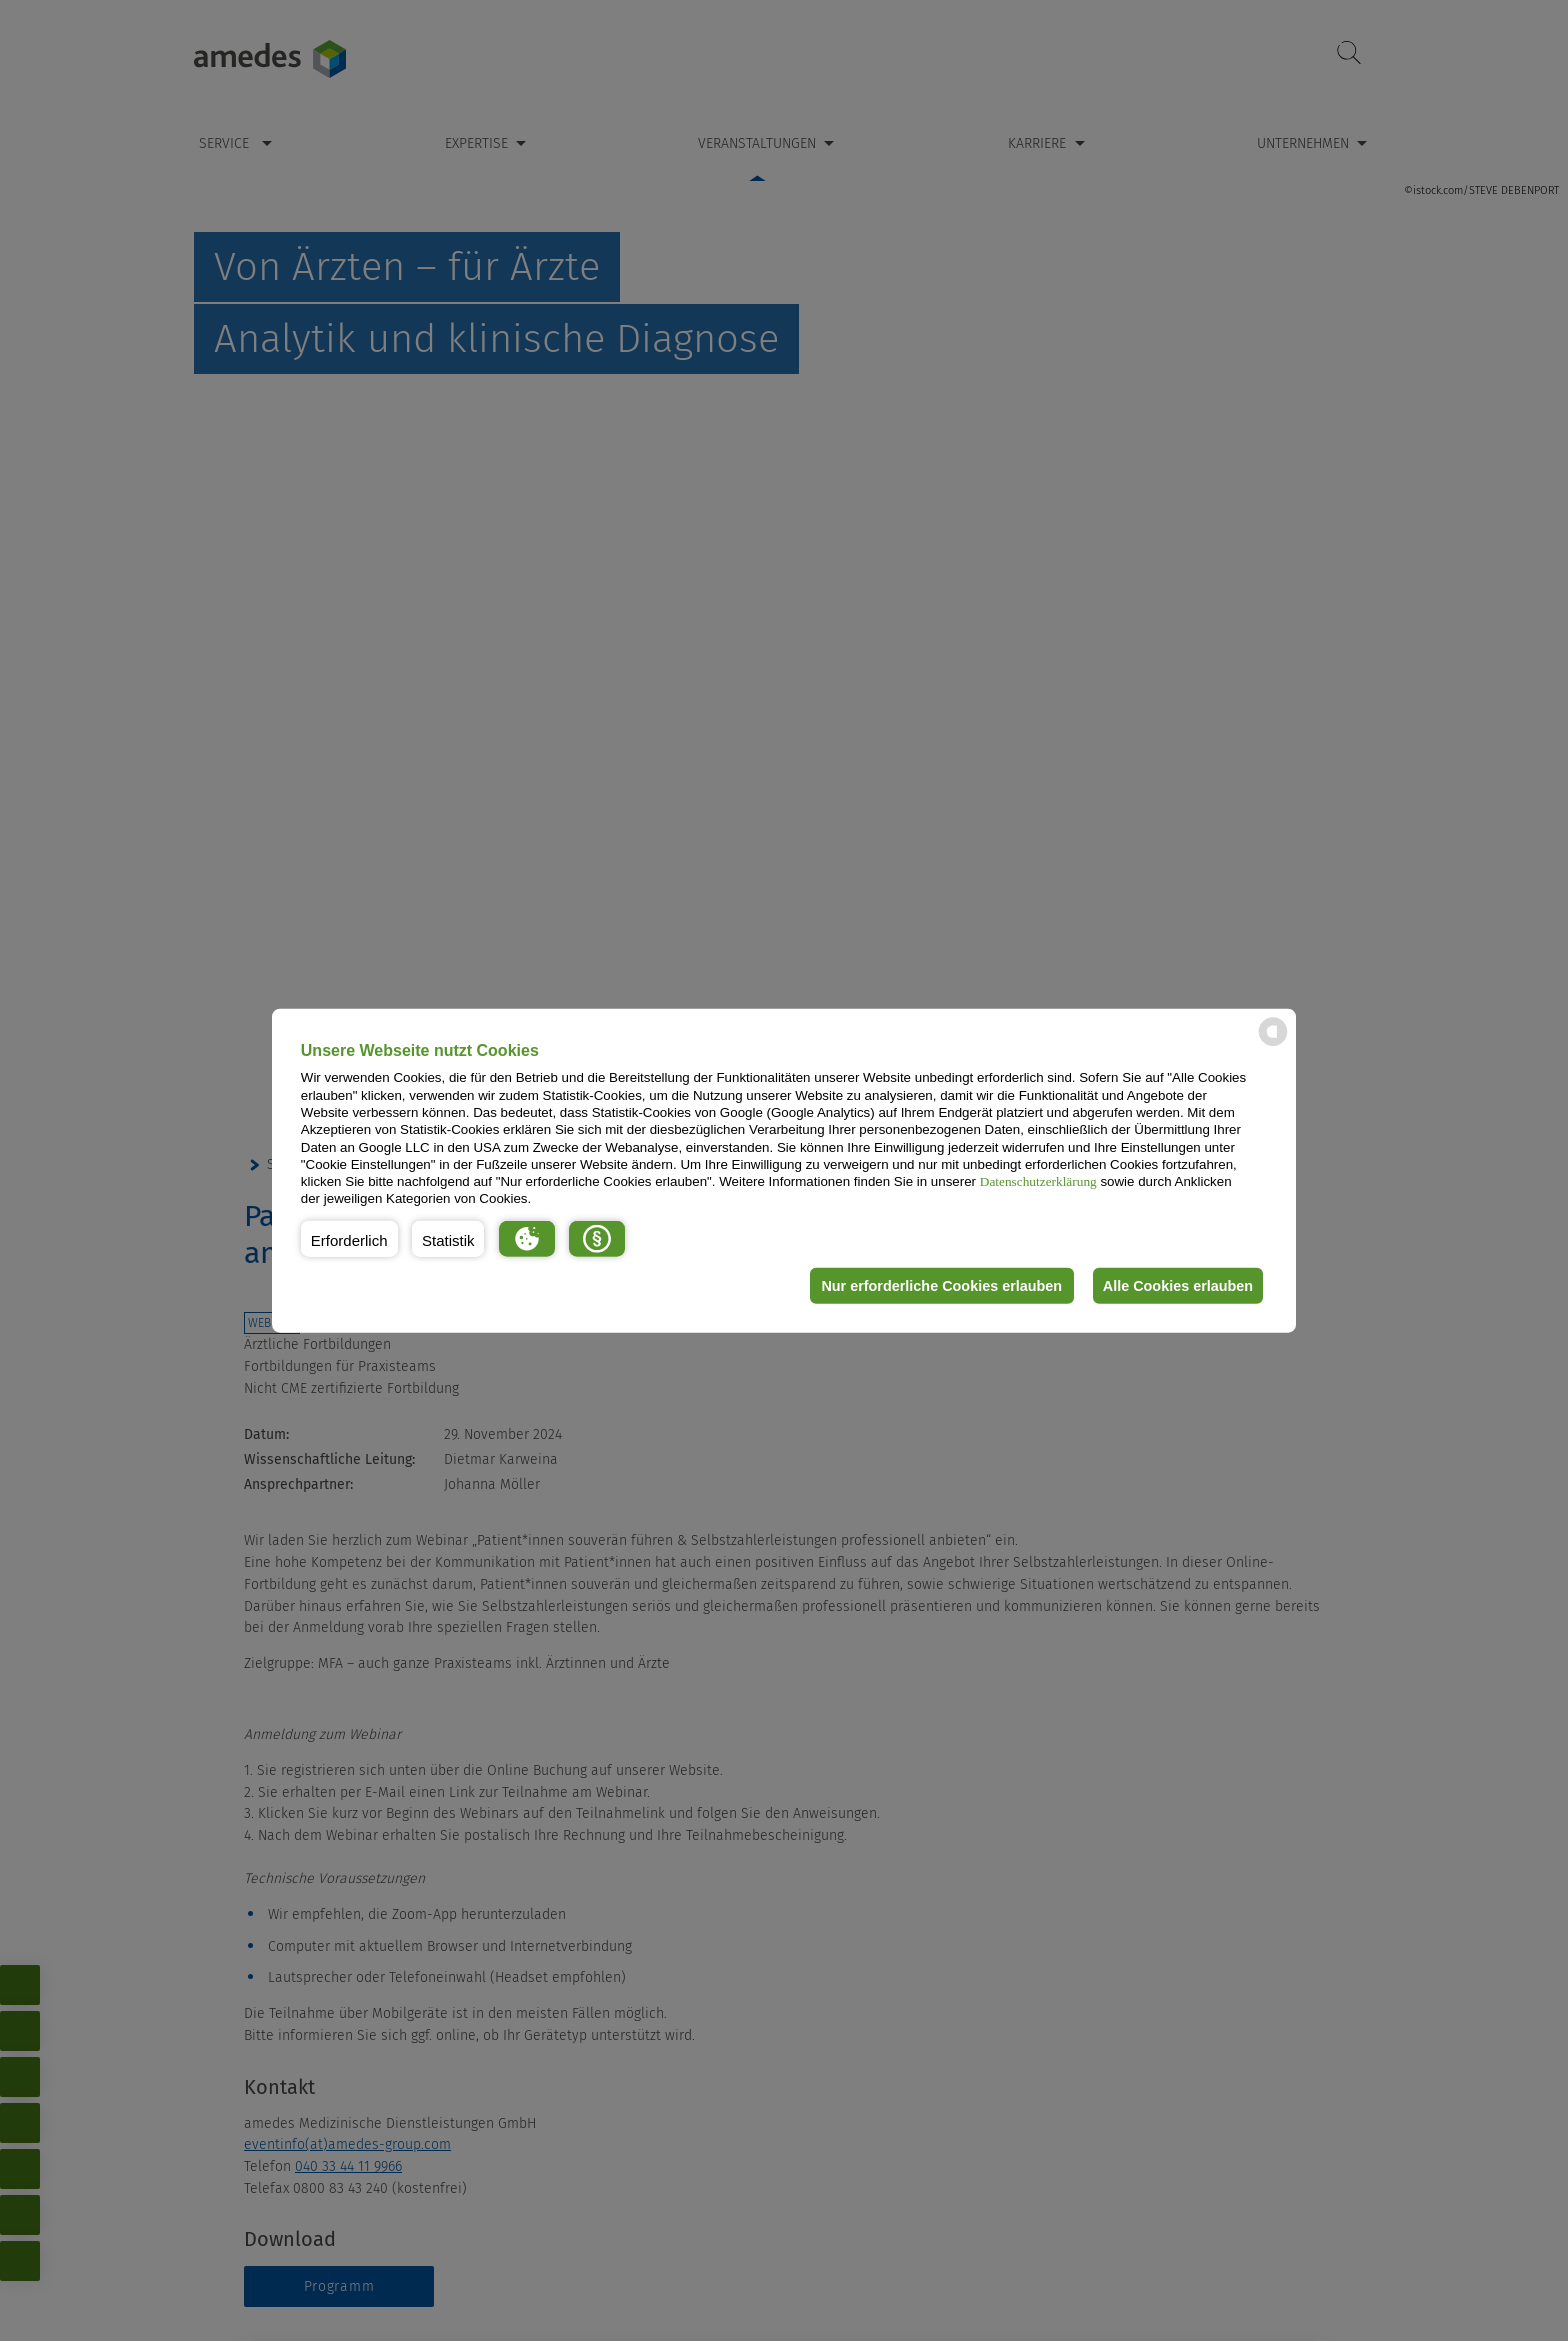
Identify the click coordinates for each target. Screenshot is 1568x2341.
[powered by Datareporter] (1273, 1044)
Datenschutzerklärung (1038, 1181)
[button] (349, 1239)
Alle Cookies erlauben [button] (1176, 1286)
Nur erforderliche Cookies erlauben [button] (937, 1286)
